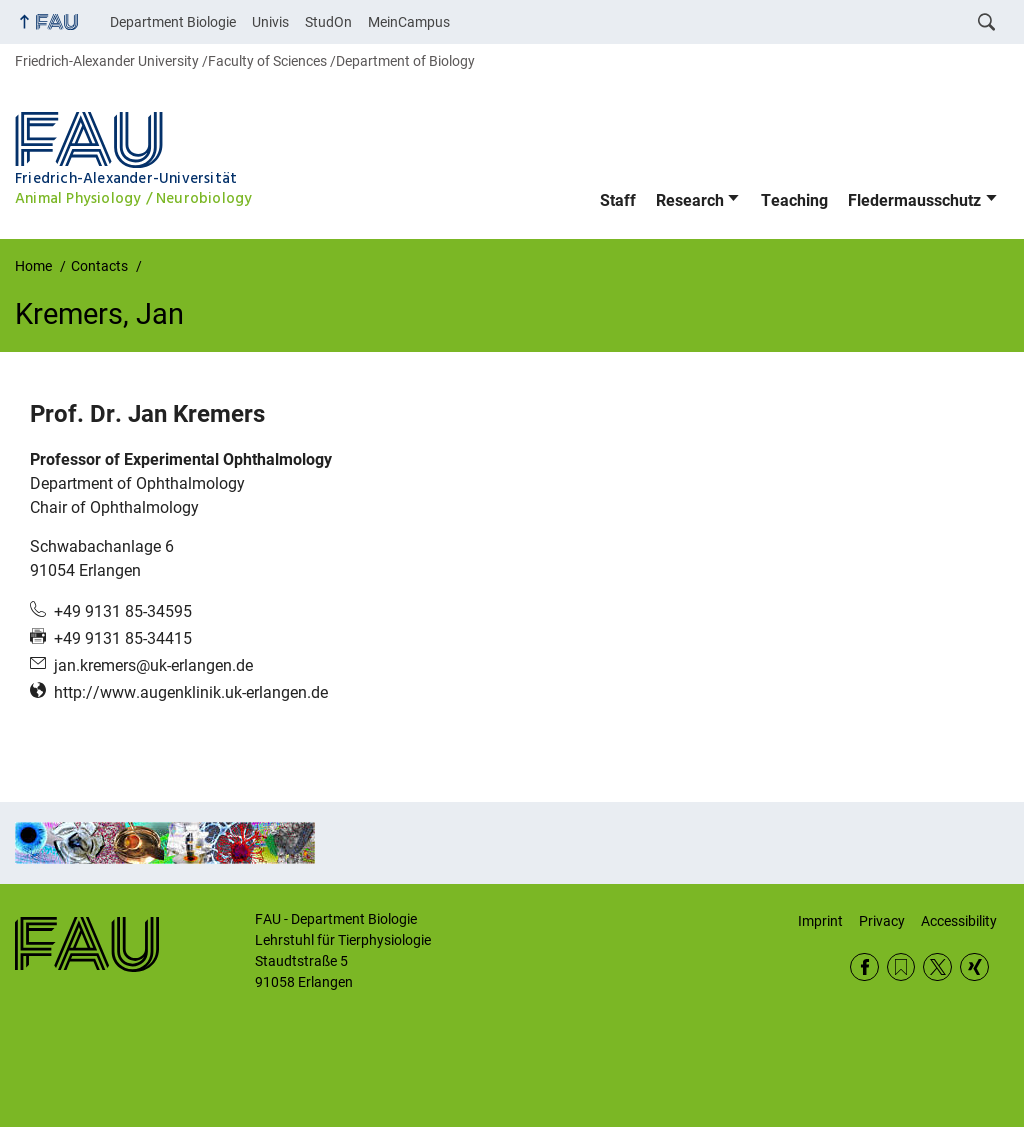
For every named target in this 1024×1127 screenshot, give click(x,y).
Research (690, 200)
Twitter (937, 967)
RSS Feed (901, 967)
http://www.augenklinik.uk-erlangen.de (191, 692)
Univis (270, 22)
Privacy (882, 921)
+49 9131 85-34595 (123, 611)
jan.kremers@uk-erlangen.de (153, 665)
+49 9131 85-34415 (123, 638)
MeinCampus (409, 22)
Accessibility (959, 921)
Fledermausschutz (914, 200)
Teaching (794, 200)
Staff (618, 200)
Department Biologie (173, 22)
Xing (974, 967)
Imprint (820, 921)
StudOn (328, 22)
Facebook (864, 967)
